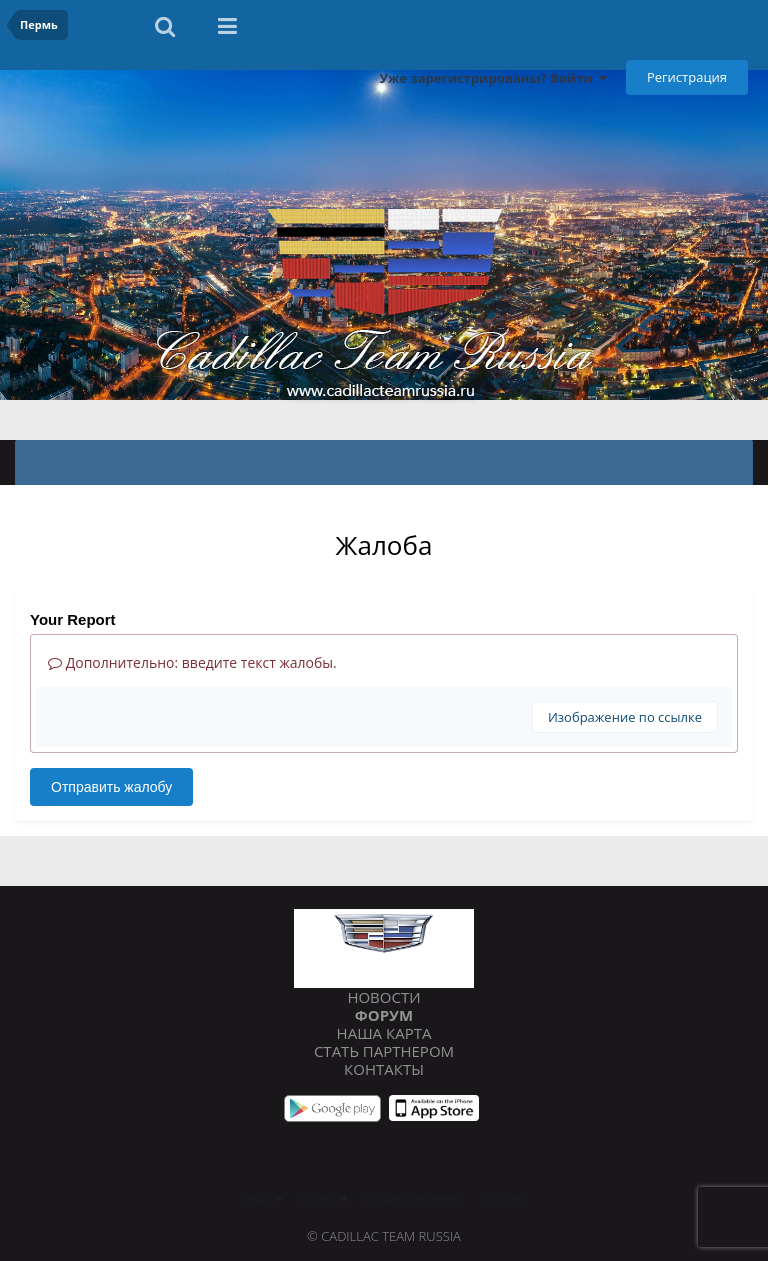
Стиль (323, 1198)
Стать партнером (384, 1051)
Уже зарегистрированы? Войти (493, 78)
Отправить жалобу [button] (111, 787)
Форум (384, 1015)
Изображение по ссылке (625, 717)
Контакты (384, 1069)
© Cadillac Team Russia (384, 1236)
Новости (383, 997)
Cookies (503, 1198)
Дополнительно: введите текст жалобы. (192, 662)
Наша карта (384, 1033)
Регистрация (687, 77)
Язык (261, 1198)
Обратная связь (413, 1198)
